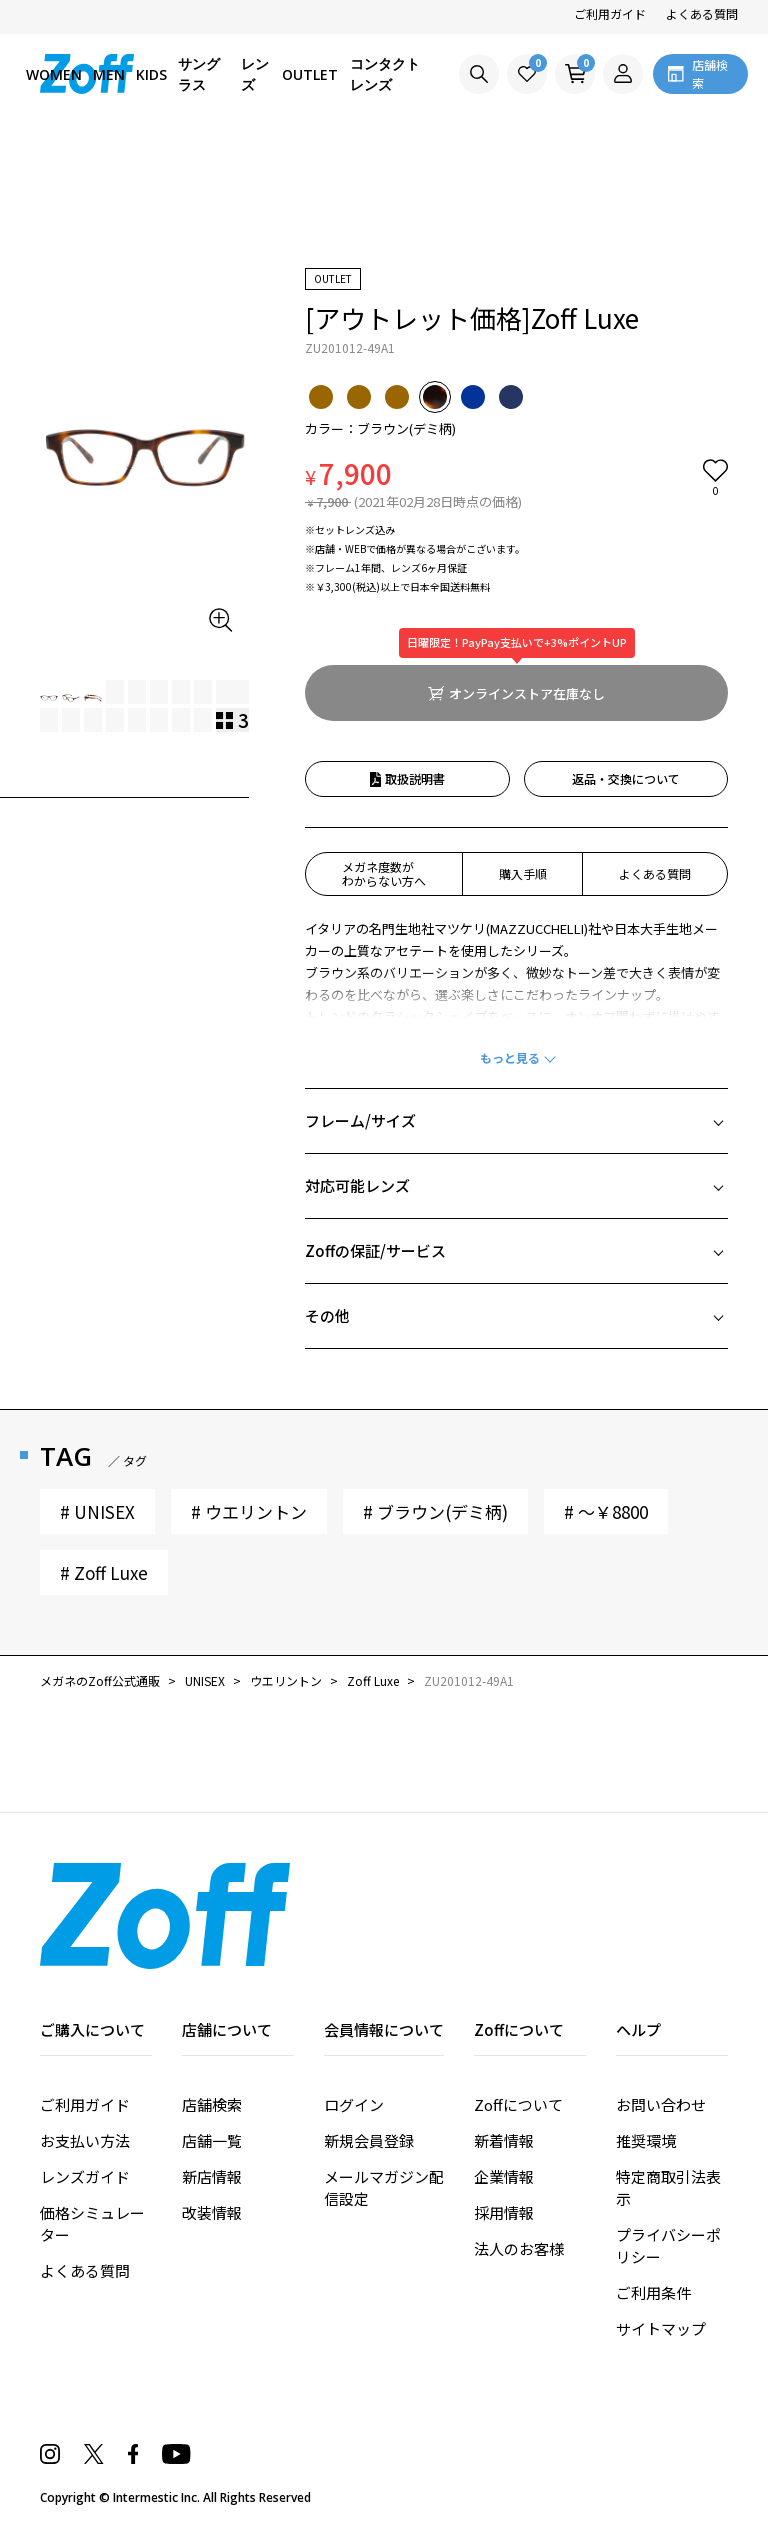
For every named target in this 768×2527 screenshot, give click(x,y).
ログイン (354, 2104)
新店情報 (212, 2176)
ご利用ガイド (610, 13)
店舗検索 (212, 2104)
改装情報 (212, 2212)
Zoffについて (518, 2104)
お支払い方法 (85, 2140)
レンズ (255, 74)
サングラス (199, 74)
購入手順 (523, 873)
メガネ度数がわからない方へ (384, 873)
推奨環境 (646, 2140)
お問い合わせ (661, 2104)
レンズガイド (85, 2176)
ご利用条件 (653, 2292)
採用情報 (504, 2212)
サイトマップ (661, 2328)
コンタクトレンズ (385, 74)
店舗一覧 (212, 2140)
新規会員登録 (369, 2140)
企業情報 (504, 2176)
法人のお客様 (519, 2248)
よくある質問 (702, 13)
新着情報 (504, 2140)
